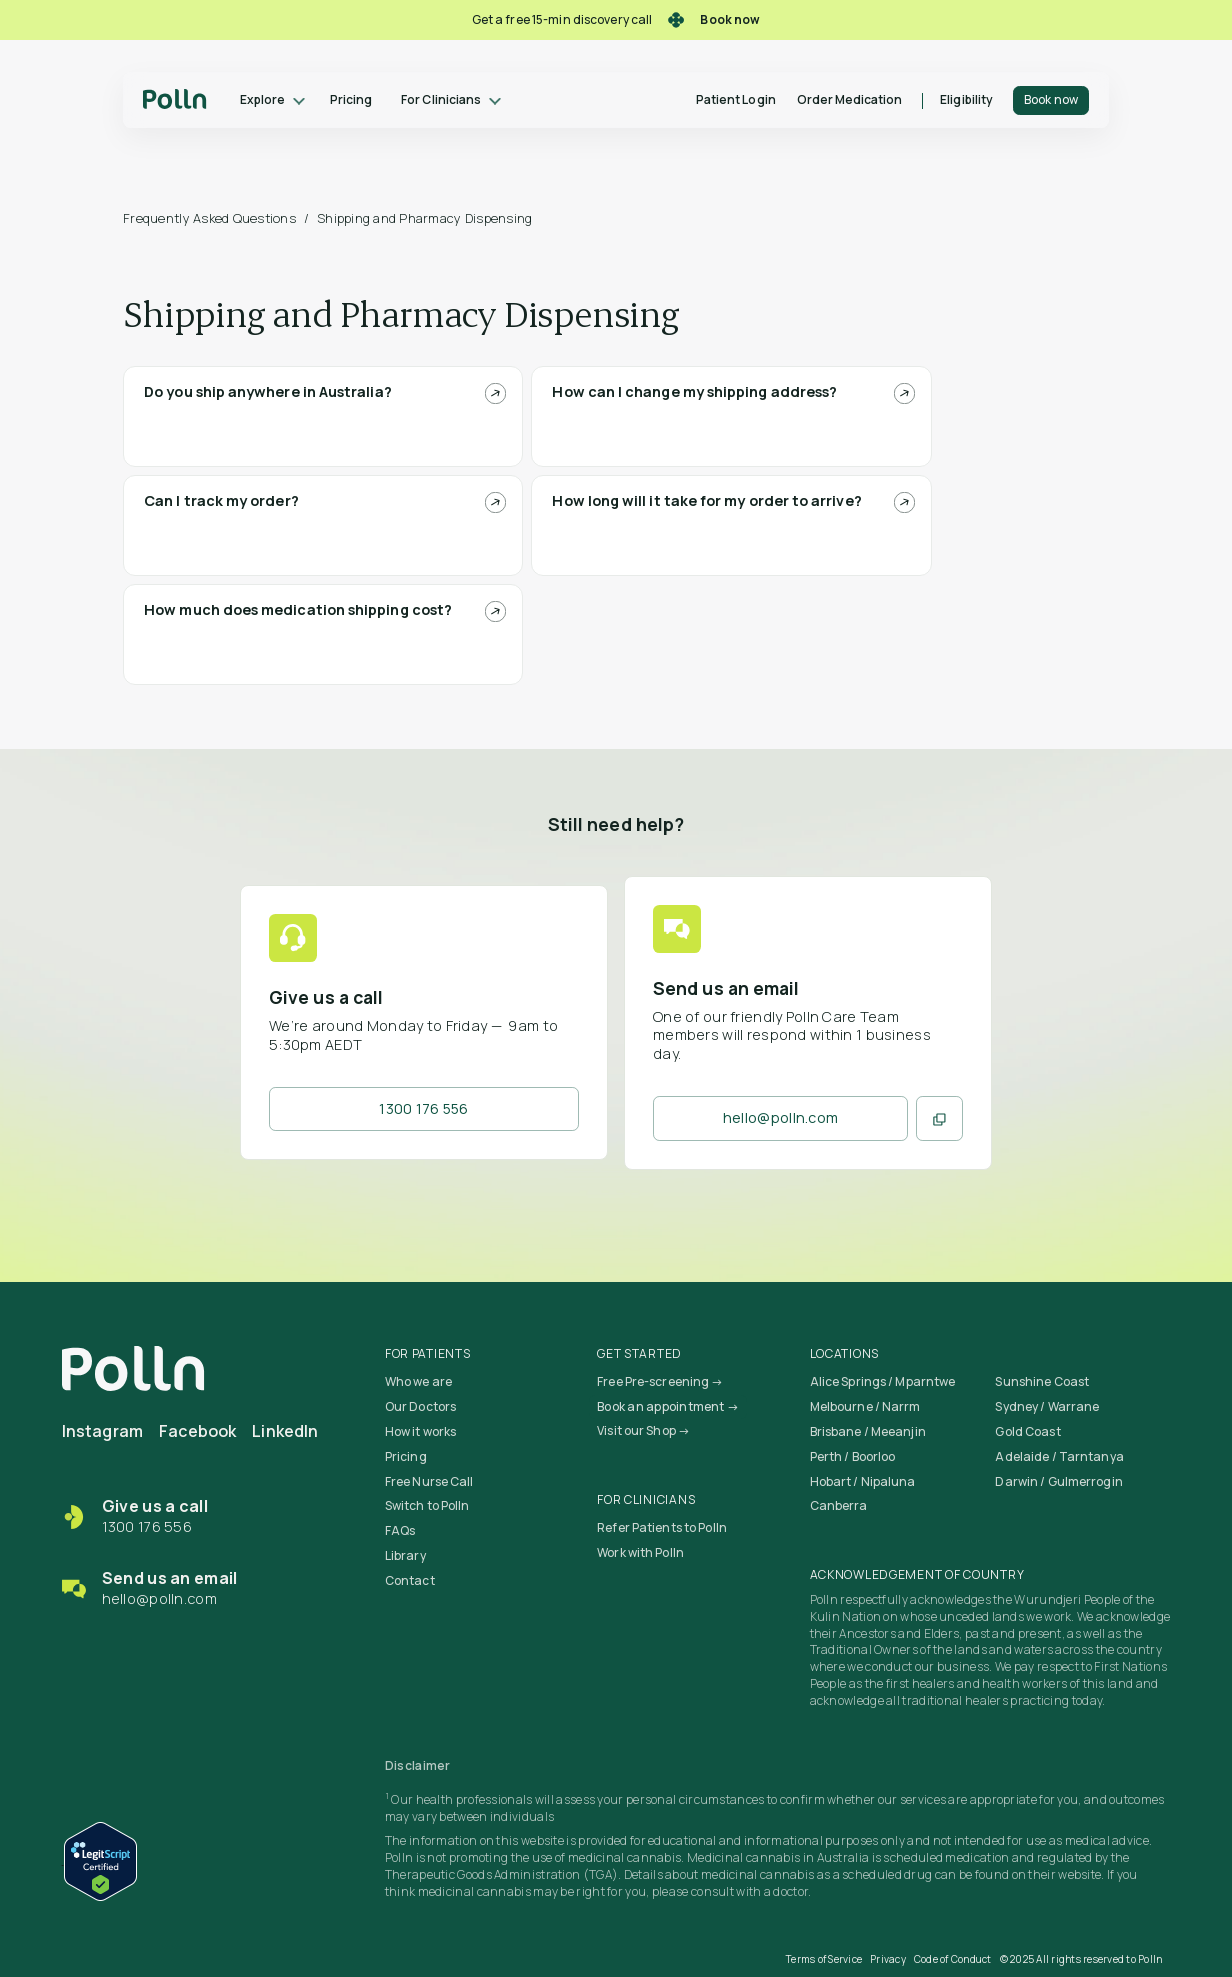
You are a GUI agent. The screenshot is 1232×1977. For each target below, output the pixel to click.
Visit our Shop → (643, 1430)
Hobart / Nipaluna (863, 1481)
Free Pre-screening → (660, 1381)
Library (405, 1555)
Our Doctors (420, 1406)
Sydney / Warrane (1047, 1406)
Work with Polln (640, 1552)
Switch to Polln (427, 1505)
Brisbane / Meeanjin (868, 1431)
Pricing (351, 99)
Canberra (839, 1505)
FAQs (400, 1530)
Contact (410, 1580)
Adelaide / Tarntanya (1059, 1456)
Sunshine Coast (1042, 1381)
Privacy (888, 1959)
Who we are (418, 1381)
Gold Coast (1027, 1431)
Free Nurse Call (429, 1481)
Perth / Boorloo (853, 1456)
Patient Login (736, 99)
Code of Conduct (953, 1959)
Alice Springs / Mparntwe (883, 1381)
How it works (420, 1431)
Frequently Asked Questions (209, 218)
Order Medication (850, 99)
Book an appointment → (668, 1406)
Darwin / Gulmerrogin (1058, 1481)
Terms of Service (824, 1959)
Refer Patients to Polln (662, 1527)
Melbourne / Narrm (865, 1406)
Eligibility (966, 99)
